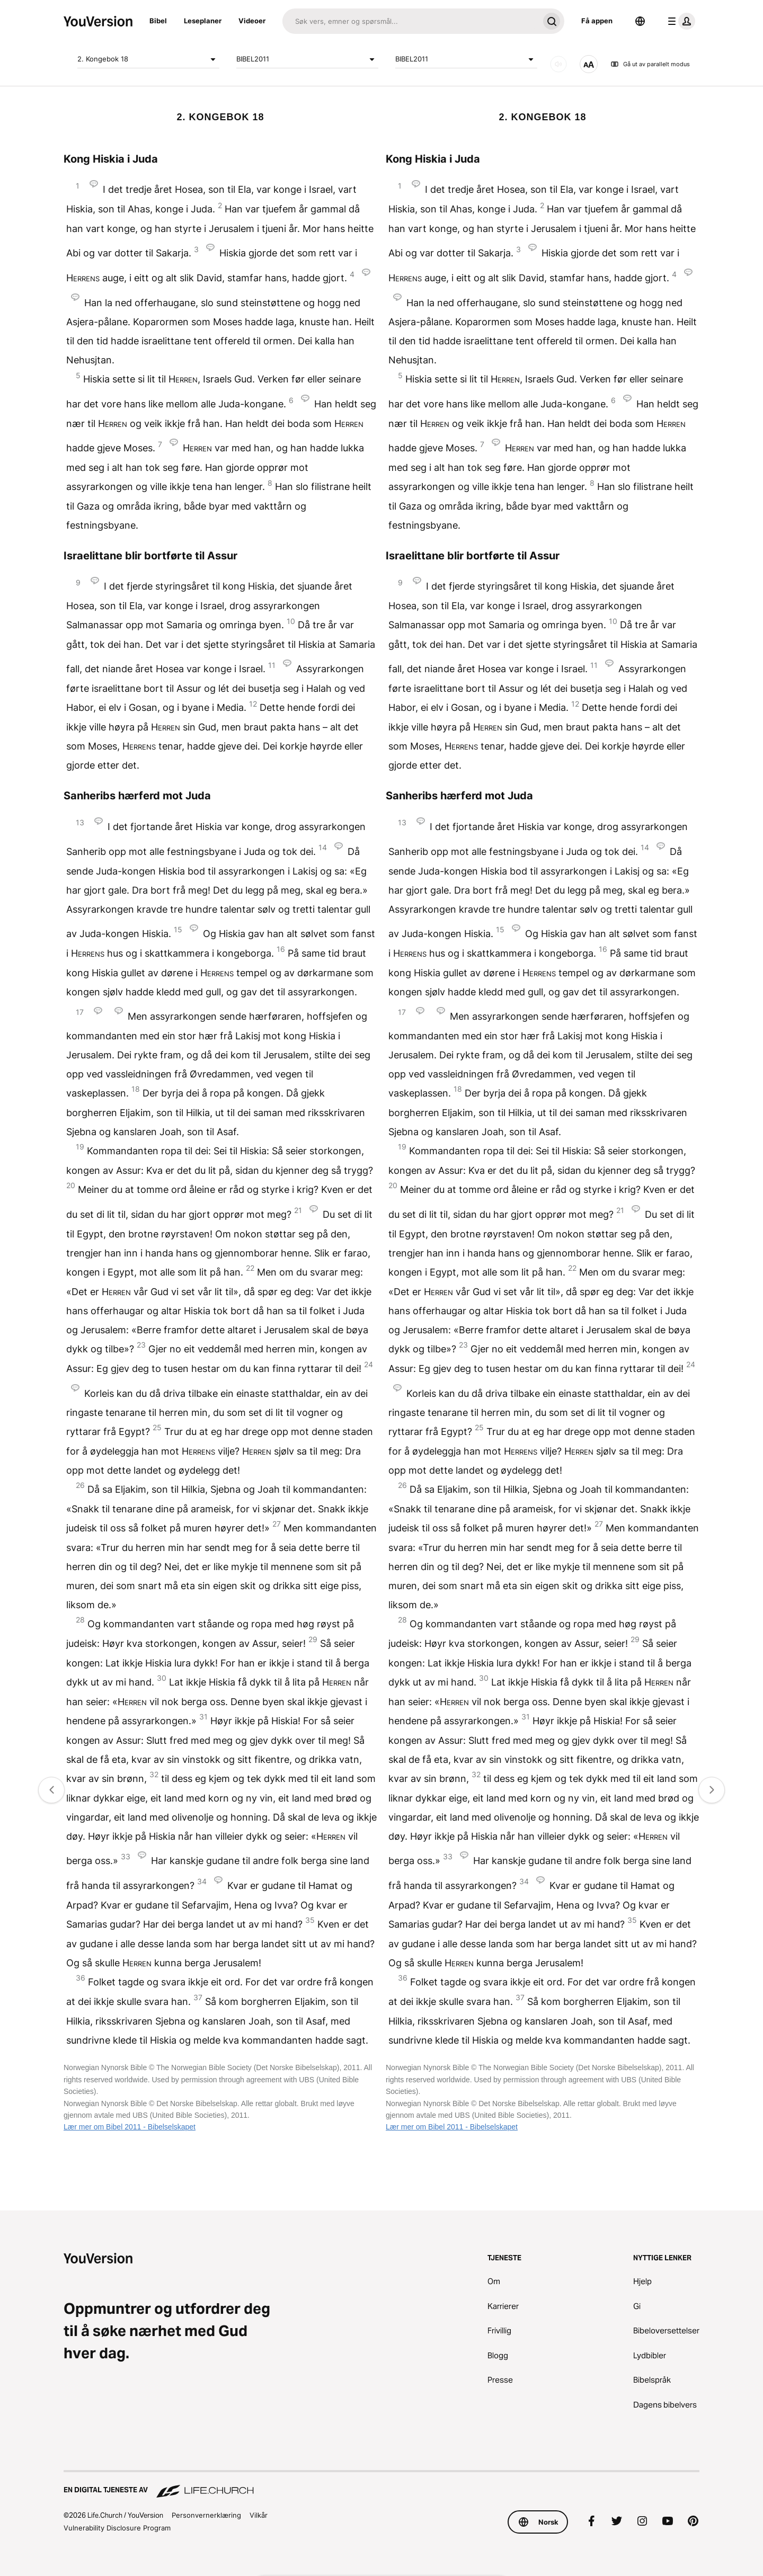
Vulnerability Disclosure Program (117, 2528)
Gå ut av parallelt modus (650, 64)
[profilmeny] (679, 21)
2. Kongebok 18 (148, 59)
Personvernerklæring (206, 2515)
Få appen (597, 20)
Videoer (251, 20)
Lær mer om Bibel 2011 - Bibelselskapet (130, 2127)
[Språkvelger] (640, 21)
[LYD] (558, 64)
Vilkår (259, 2515)
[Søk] (410, 21)
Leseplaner (202, 20)
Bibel (158, 20)
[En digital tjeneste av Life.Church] (381, 2485)
